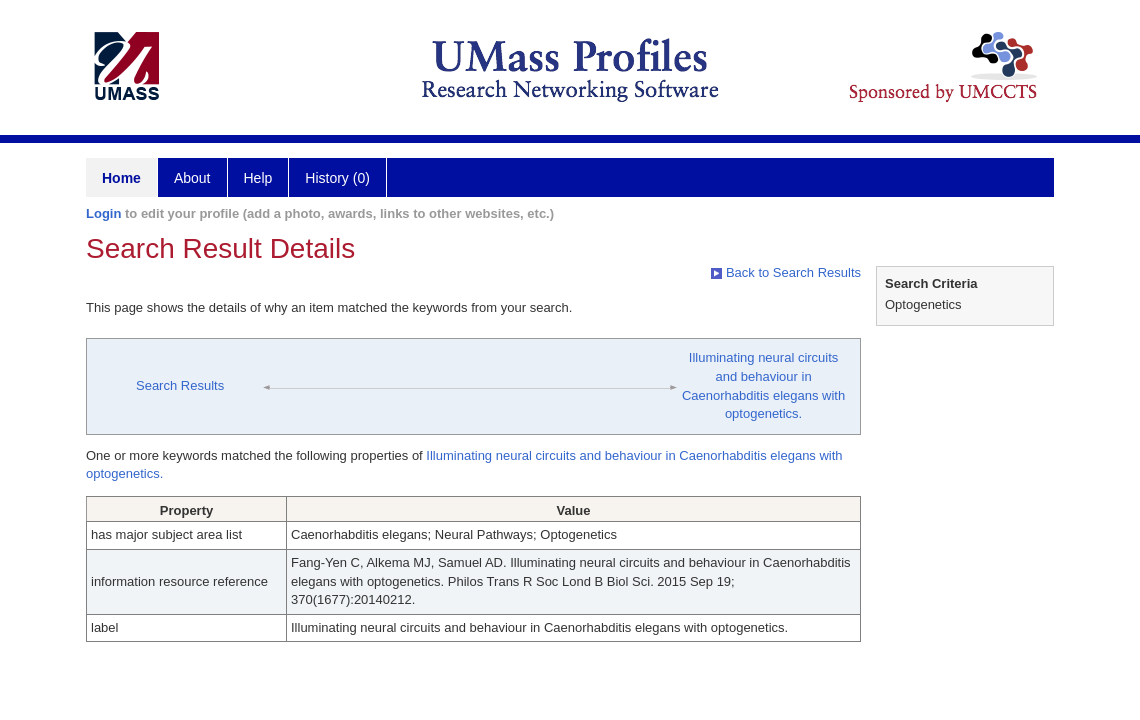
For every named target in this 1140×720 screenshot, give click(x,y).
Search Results (180, 385)
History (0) (337, 178)
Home (121, 178)
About (192, 178)
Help (258, 178)
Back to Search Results (786, 272)
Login (103, 213)
